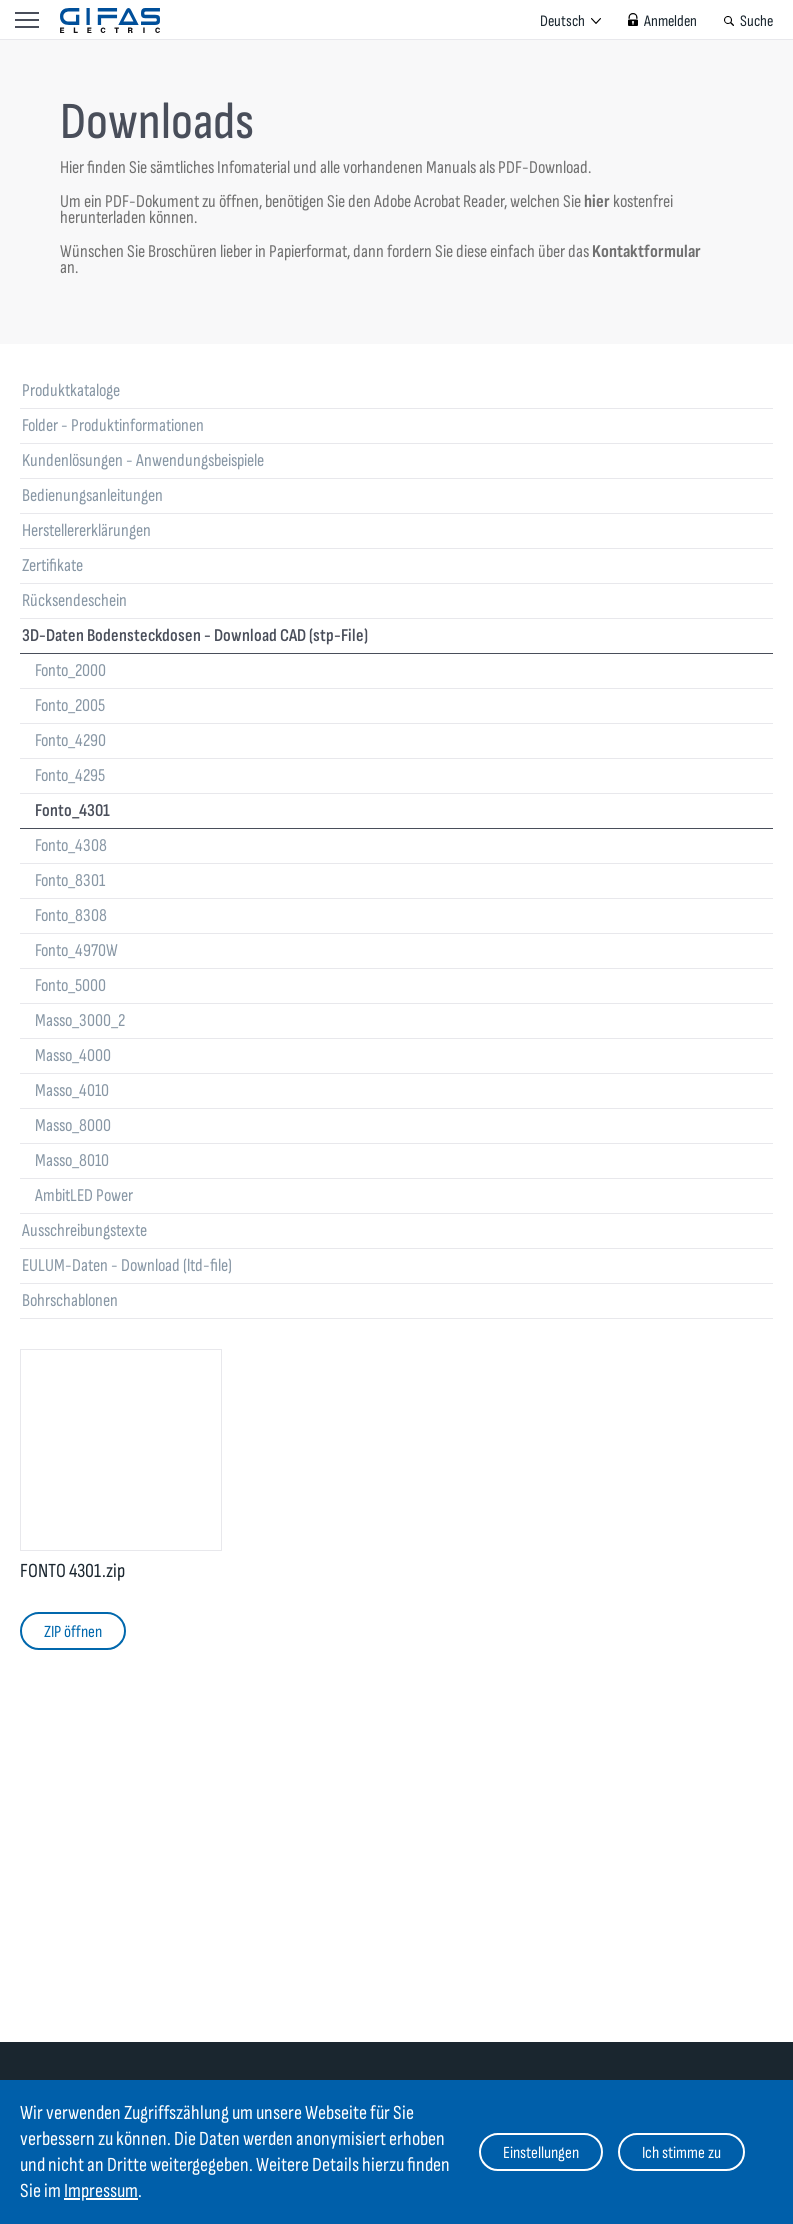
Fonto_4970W (76, 950)
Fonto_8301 (70, 880)
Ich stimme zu (681, 2153)
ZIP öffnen (73, 1632)
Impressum (101, 2191)
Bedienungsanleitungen (92, 495)
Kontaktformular (646, 251)
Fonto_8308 (71, 915)
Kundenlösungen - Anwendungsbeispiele (143, 460)
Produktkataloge (71, 390)
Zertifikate (52, 565)
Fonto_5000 (70, 985)
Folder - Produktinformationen (113, 425)
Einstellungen (541, 2153)
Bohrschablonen (70, 1300)
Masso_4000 (73, 1055)
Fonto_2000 (70, 670)
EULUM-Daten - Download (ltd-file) (127, 1265)
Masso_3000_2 (80, 1020)
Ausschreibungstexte (84, 1230)
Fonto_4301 (72, 810)
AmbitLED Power (84, 1195)
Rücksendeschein (74, 600)
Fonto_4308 (71, 845)
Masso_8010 (72, 1160)
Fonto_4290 (70, 740)
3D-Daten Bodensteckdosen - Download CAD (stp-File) (195, 635)
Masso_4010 (72, 1090)
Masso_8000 (73, 1125)
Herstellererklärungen (86, 530)
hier (597, 201)
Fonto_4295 (70, 775)
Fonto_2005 (70, 705)
